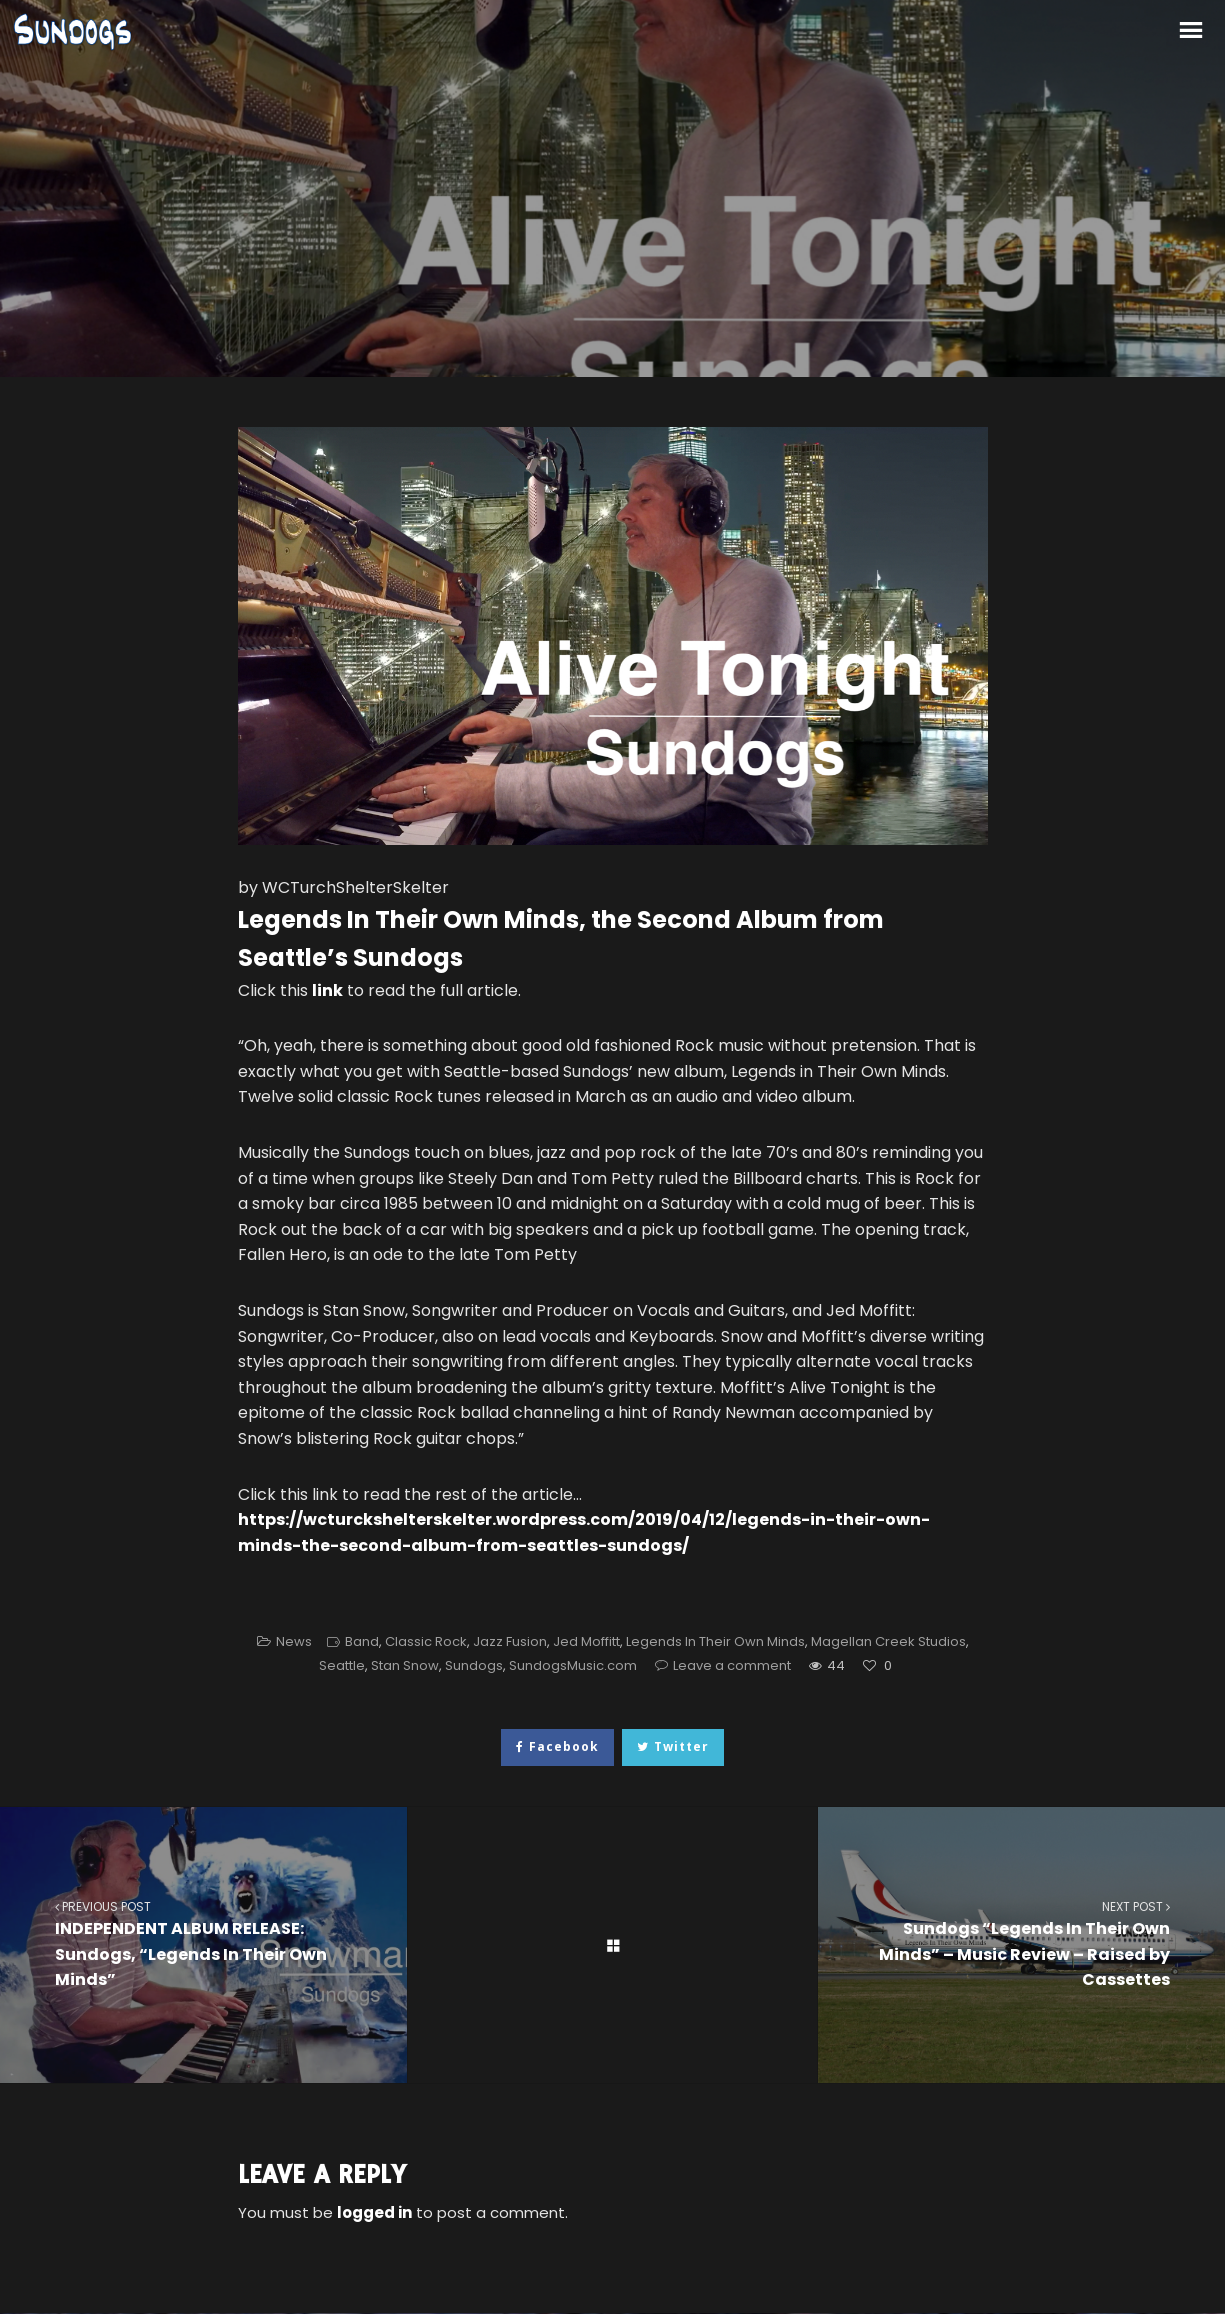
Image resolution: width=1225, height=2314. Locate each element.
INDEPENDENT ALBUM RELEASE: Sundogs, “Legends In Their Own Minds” (203, 1944)
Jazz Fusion (510, 1641)
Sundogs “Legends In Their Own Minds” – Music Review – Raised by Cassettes (1021, 1944)
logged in (374, 2212)
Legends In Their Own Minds (715, 1641)
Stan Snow (405, 1665)
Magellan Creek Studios (888, 1641)
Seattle (342, 1665)
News (294, 1641)
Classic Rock (426, 1641)
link (327, 990)
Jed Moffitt (586, 1641)
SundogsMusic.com (573, 1665)
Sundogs (474, 1665)
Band (362, 1641)
